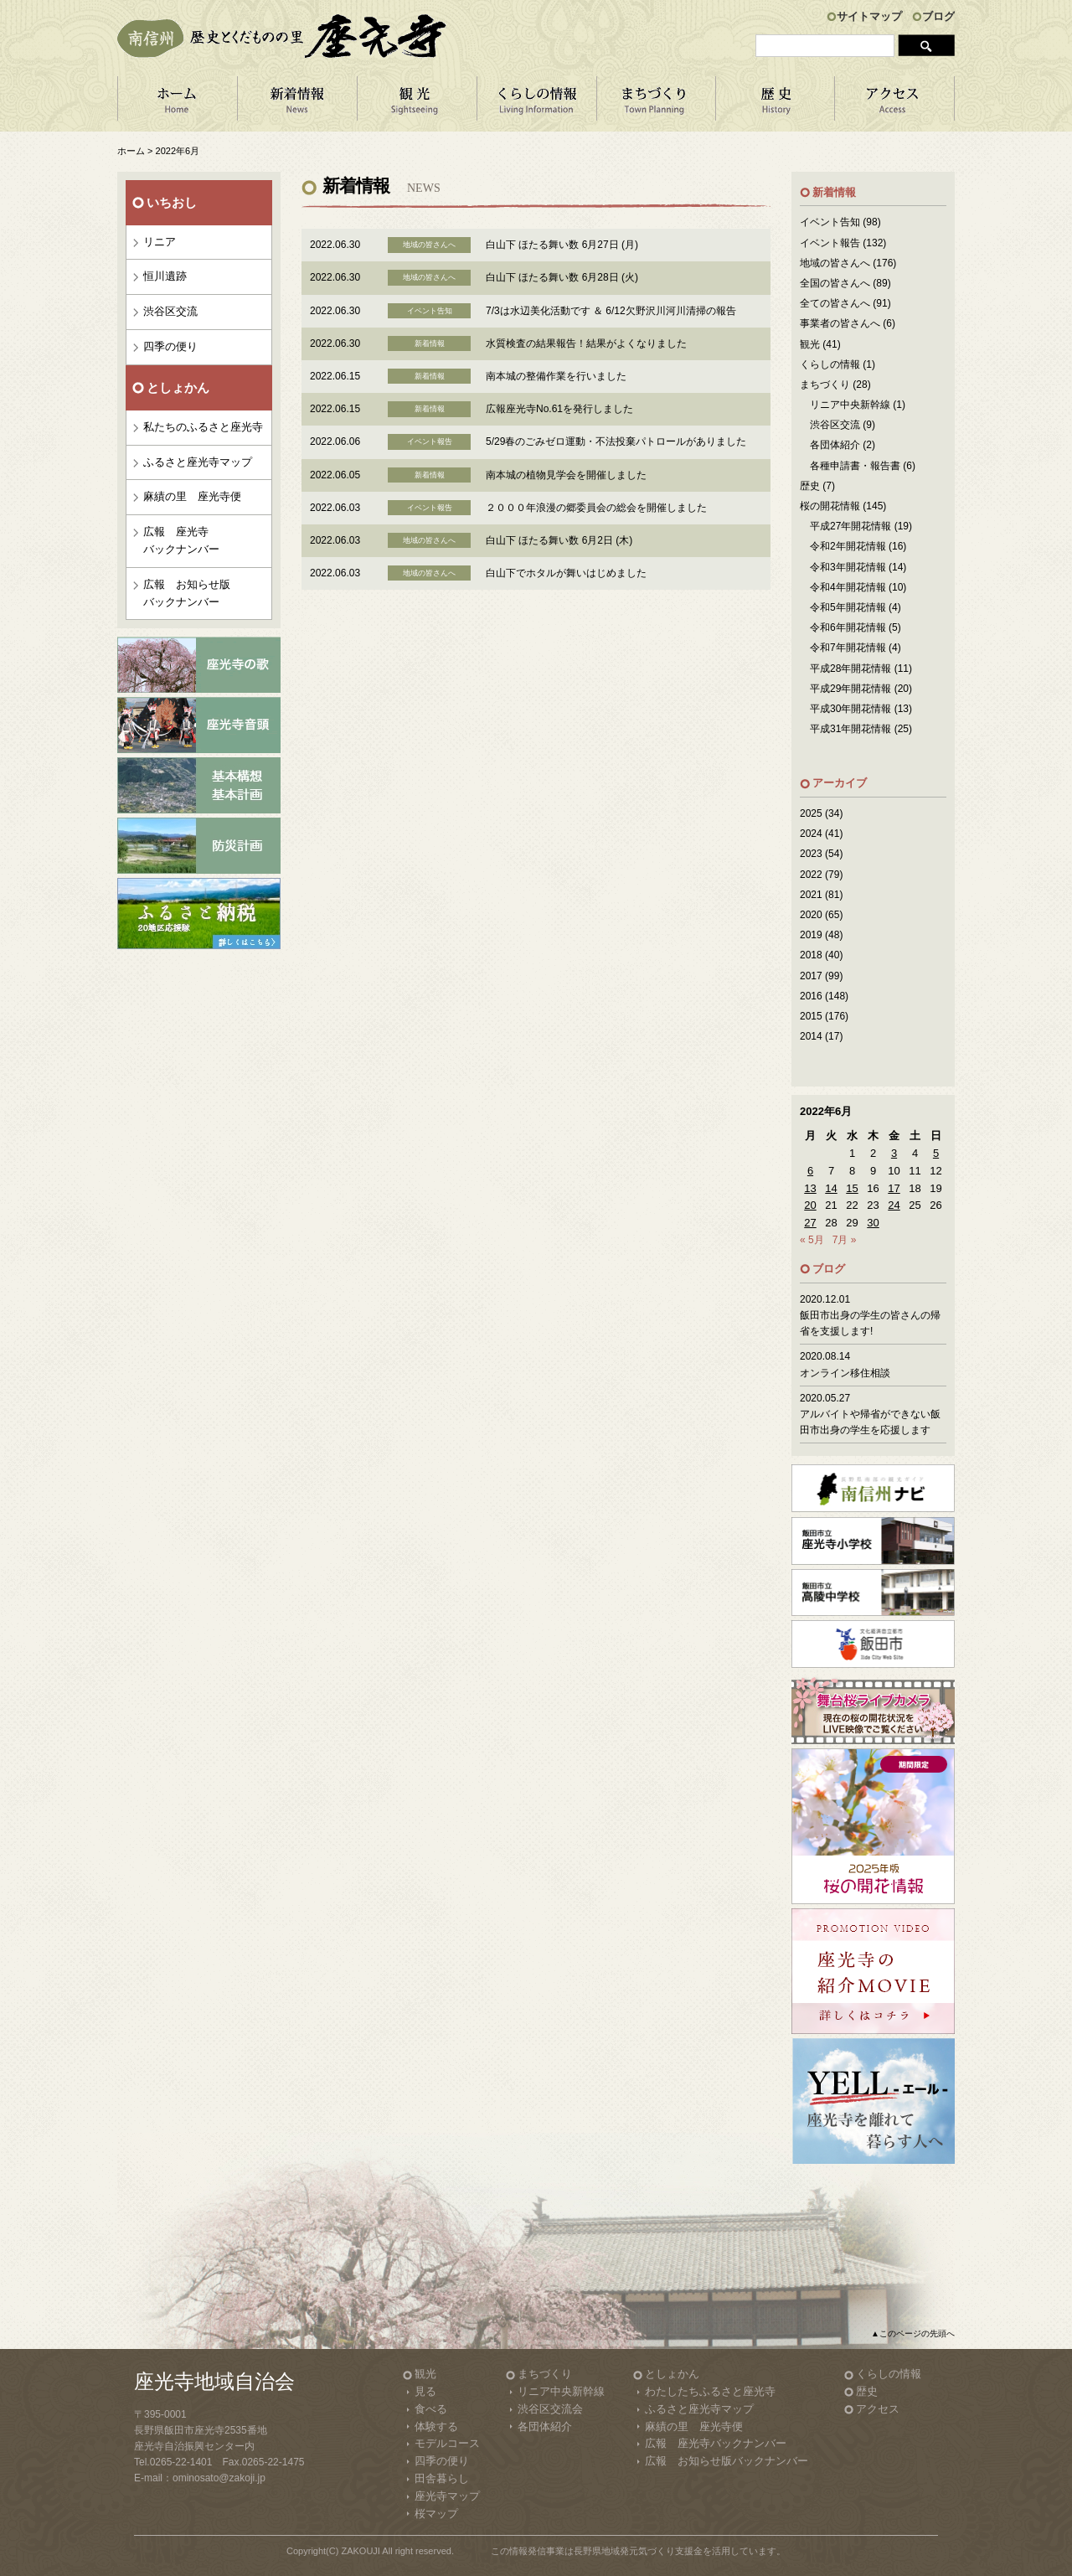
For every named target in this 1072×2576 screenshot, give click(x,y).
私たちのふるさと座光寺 (203, 427)
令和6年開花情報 (848, 627)
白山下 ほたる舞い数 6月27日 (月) (562, 244)
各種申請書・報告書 (855, 466)
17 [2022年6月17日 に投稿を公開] (893, 1188)
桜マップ (436, 2513)
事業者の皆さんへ (840, 323)
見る (425, 2391)
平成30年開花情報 (850, 709)
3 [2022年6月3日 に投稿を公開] (894, 1153)
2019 (811, 935)
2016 (811, 996)
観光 (810, 344)
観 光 (417, 104)
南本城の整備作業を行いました (556, 376)
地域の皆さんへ (835, 263)
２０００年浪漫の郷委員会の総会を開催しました (596, 508)
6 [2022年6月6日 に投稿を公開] (810, 1170)
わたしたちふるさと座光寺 (710, 2391)
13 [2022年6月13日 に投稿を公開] (810, 1188)
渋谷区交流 (170, 311)
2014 (811, 1036)
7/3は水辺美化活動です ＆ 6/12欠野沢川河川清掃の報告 (611, 311)
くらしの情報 (536, 104)
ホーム (177, 104)
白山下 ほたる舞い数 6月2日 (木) (559, 540)
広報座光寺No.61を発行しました (559, 409)
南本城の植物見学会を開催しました (566, 475)
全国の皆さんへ (835, 283)
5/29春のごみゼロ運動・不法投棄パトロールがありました (616, 441)
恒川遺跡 (165, 276)
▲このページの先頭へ (913, 2333)
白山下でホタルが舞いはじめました (566, 573)
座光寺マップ (447, 2496)
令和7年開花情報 (848, 647)
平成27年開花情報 (850, 526)
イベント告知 (830, 222)
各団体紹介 (835, 445)
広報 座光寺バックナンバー (181, 540)
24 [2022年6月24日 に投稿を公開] (893, 1205)
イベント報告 (830, 243)
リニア (159, 241)
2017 (811, 976)
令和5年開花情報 (848, 607)
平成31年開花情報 (850, 729)
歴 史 (775, 104)
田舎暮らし (442, 2478)
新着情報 (297, 104)
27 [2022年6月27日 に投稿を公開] (810, 1222)
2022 (811, 874)
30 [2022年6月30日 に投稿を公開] (873, 1222)
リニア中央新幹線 (850, 404)
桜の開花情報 (830, 506)
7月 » (844, 1240)
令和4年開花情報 (848, 587)
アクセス (895, 104)
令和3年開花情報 (848, 567)
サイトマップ (869, 16)
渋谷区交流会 (550, 2409)
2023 (811, 854)
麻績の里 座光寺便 (192, 496)
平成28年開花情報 (850, 668)
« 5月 (812, 1240)
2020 (811, 915)
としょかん (672, 2373)
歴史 (810, 486)
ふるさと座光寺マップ (197, 462)
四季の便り (170, 346)
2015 (811, 1016)
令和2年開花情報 (848, 546)
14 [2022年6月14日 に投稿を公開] (831, 1188)
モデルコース (447, 2443)
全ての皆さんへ (835, 303)
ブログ (938, 16)
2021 (811, 895)
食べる (431, 2409)
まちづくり (656, 104)
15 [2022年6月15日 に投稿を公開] (852, 1188)
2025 (811, 813)
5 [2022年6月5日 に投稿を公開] (936, 1153)
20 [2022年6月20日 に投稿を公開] (810, 1205)
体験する (436, 2426)
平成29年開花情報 (850, 688)
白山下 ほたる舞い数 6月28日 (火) (562, 277)
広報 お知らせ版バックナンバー (186, 593)
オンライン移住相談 (845, 1373)
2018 (811, 955)
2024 (811, 833)
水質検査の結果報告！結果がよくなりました (586, 343)
